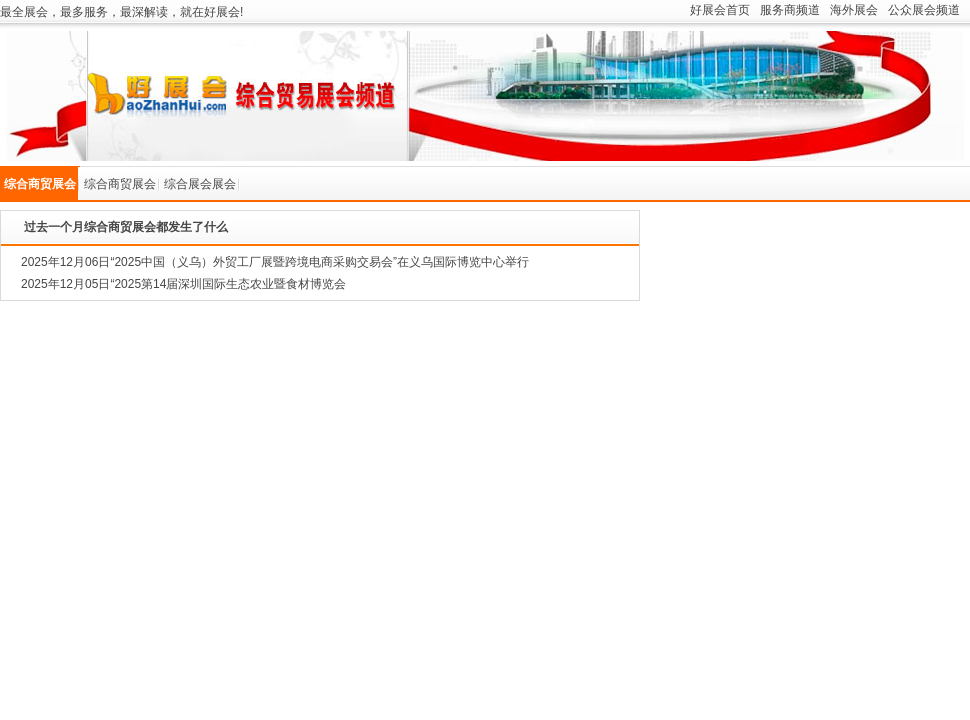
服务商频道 (790, 10)
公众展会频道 (924, 10)
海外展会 (854, 10)
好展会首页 (720, 10)
